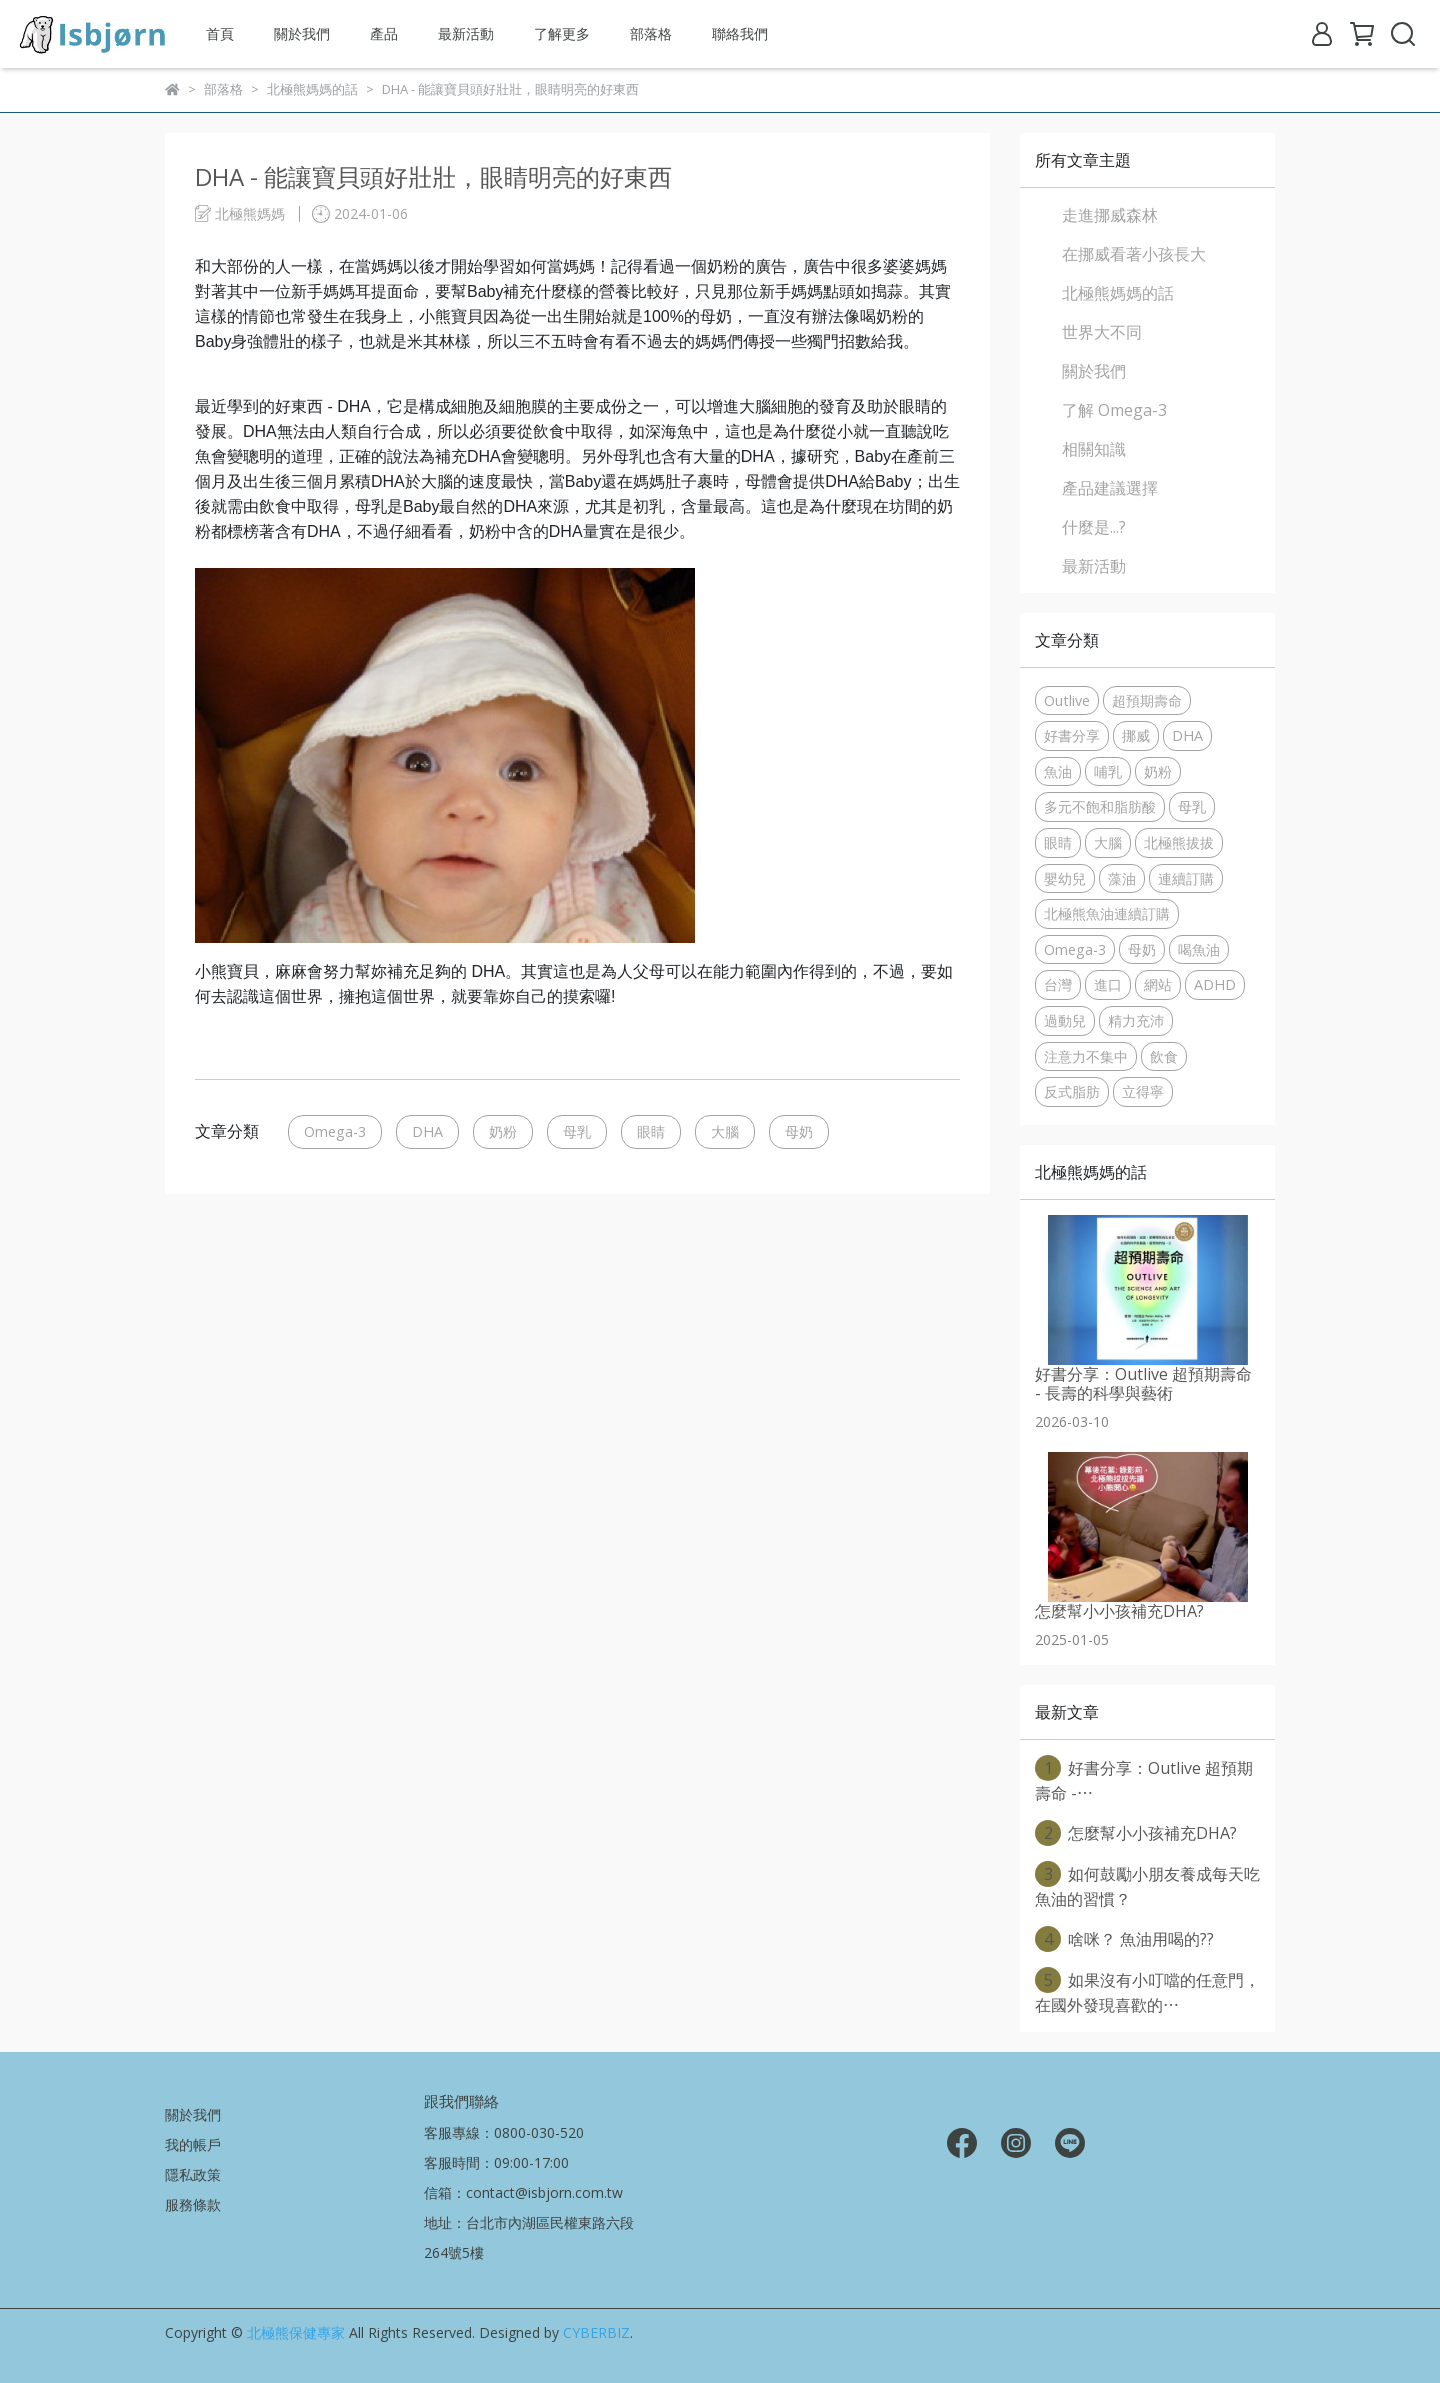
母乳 (577, 1131)
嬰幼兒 (1065, 878)
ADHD (1215, 984)
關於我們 (302, 33)
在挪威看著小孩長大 (1134, 254)
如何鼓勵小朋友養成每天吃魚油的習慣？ (1147, 1885)
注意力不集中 (1086, 1056)
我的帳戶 (193, 2144)
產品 (384, 33)
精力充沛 (1136, 1020)
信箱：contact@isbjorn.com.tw (523, 2192)
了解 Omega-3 (1114, 410)
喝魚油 (1199, 949)
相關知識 (1094, 449)
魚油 (1058, 771)
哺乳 (1108, 771)
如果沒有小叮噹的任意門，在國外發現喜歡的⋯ (1147, 1991)
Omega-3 (335, 1131)
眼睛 (651, 1131)
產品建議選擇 (1110, 488)
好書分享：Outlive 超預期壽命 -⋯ (1144, 1779)
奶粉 (503, 1131)
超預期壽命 (1147, 700)
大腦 (725, 1131)
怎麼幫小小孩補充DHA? (1136, 1833)
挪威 (1136, 735)
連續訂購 (1186, 878)
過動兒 (1065, 1020)
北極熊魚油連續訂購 (1107, 913)
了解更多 (562, 33)
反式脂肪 (1072, 1091)
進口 (1108, 984)
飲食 (1164, 1056)
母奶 (799, 1131)
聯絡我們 (740, 33)
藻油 (1122, 878)
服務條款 (193, 2204)
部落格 (651, 33)
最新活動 (466, 33)
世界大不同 (1102, 332)
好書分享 (1072, 735)
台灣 (1058, 984)
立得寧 (1143, 1091)
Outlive (1067, 700)
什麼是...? (1094, 527)
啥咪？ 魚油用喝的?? (1124, 1939)
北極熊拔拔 (1179, 842)
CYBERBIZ (596, 2332)
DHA (427, 1131)
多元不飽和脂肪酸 (1100, 806)
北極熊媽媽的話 (1118, 293)
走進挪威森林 (1110, 215)
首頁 (220, 33)
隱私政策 (193, 2174)
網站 (1158, 984)
